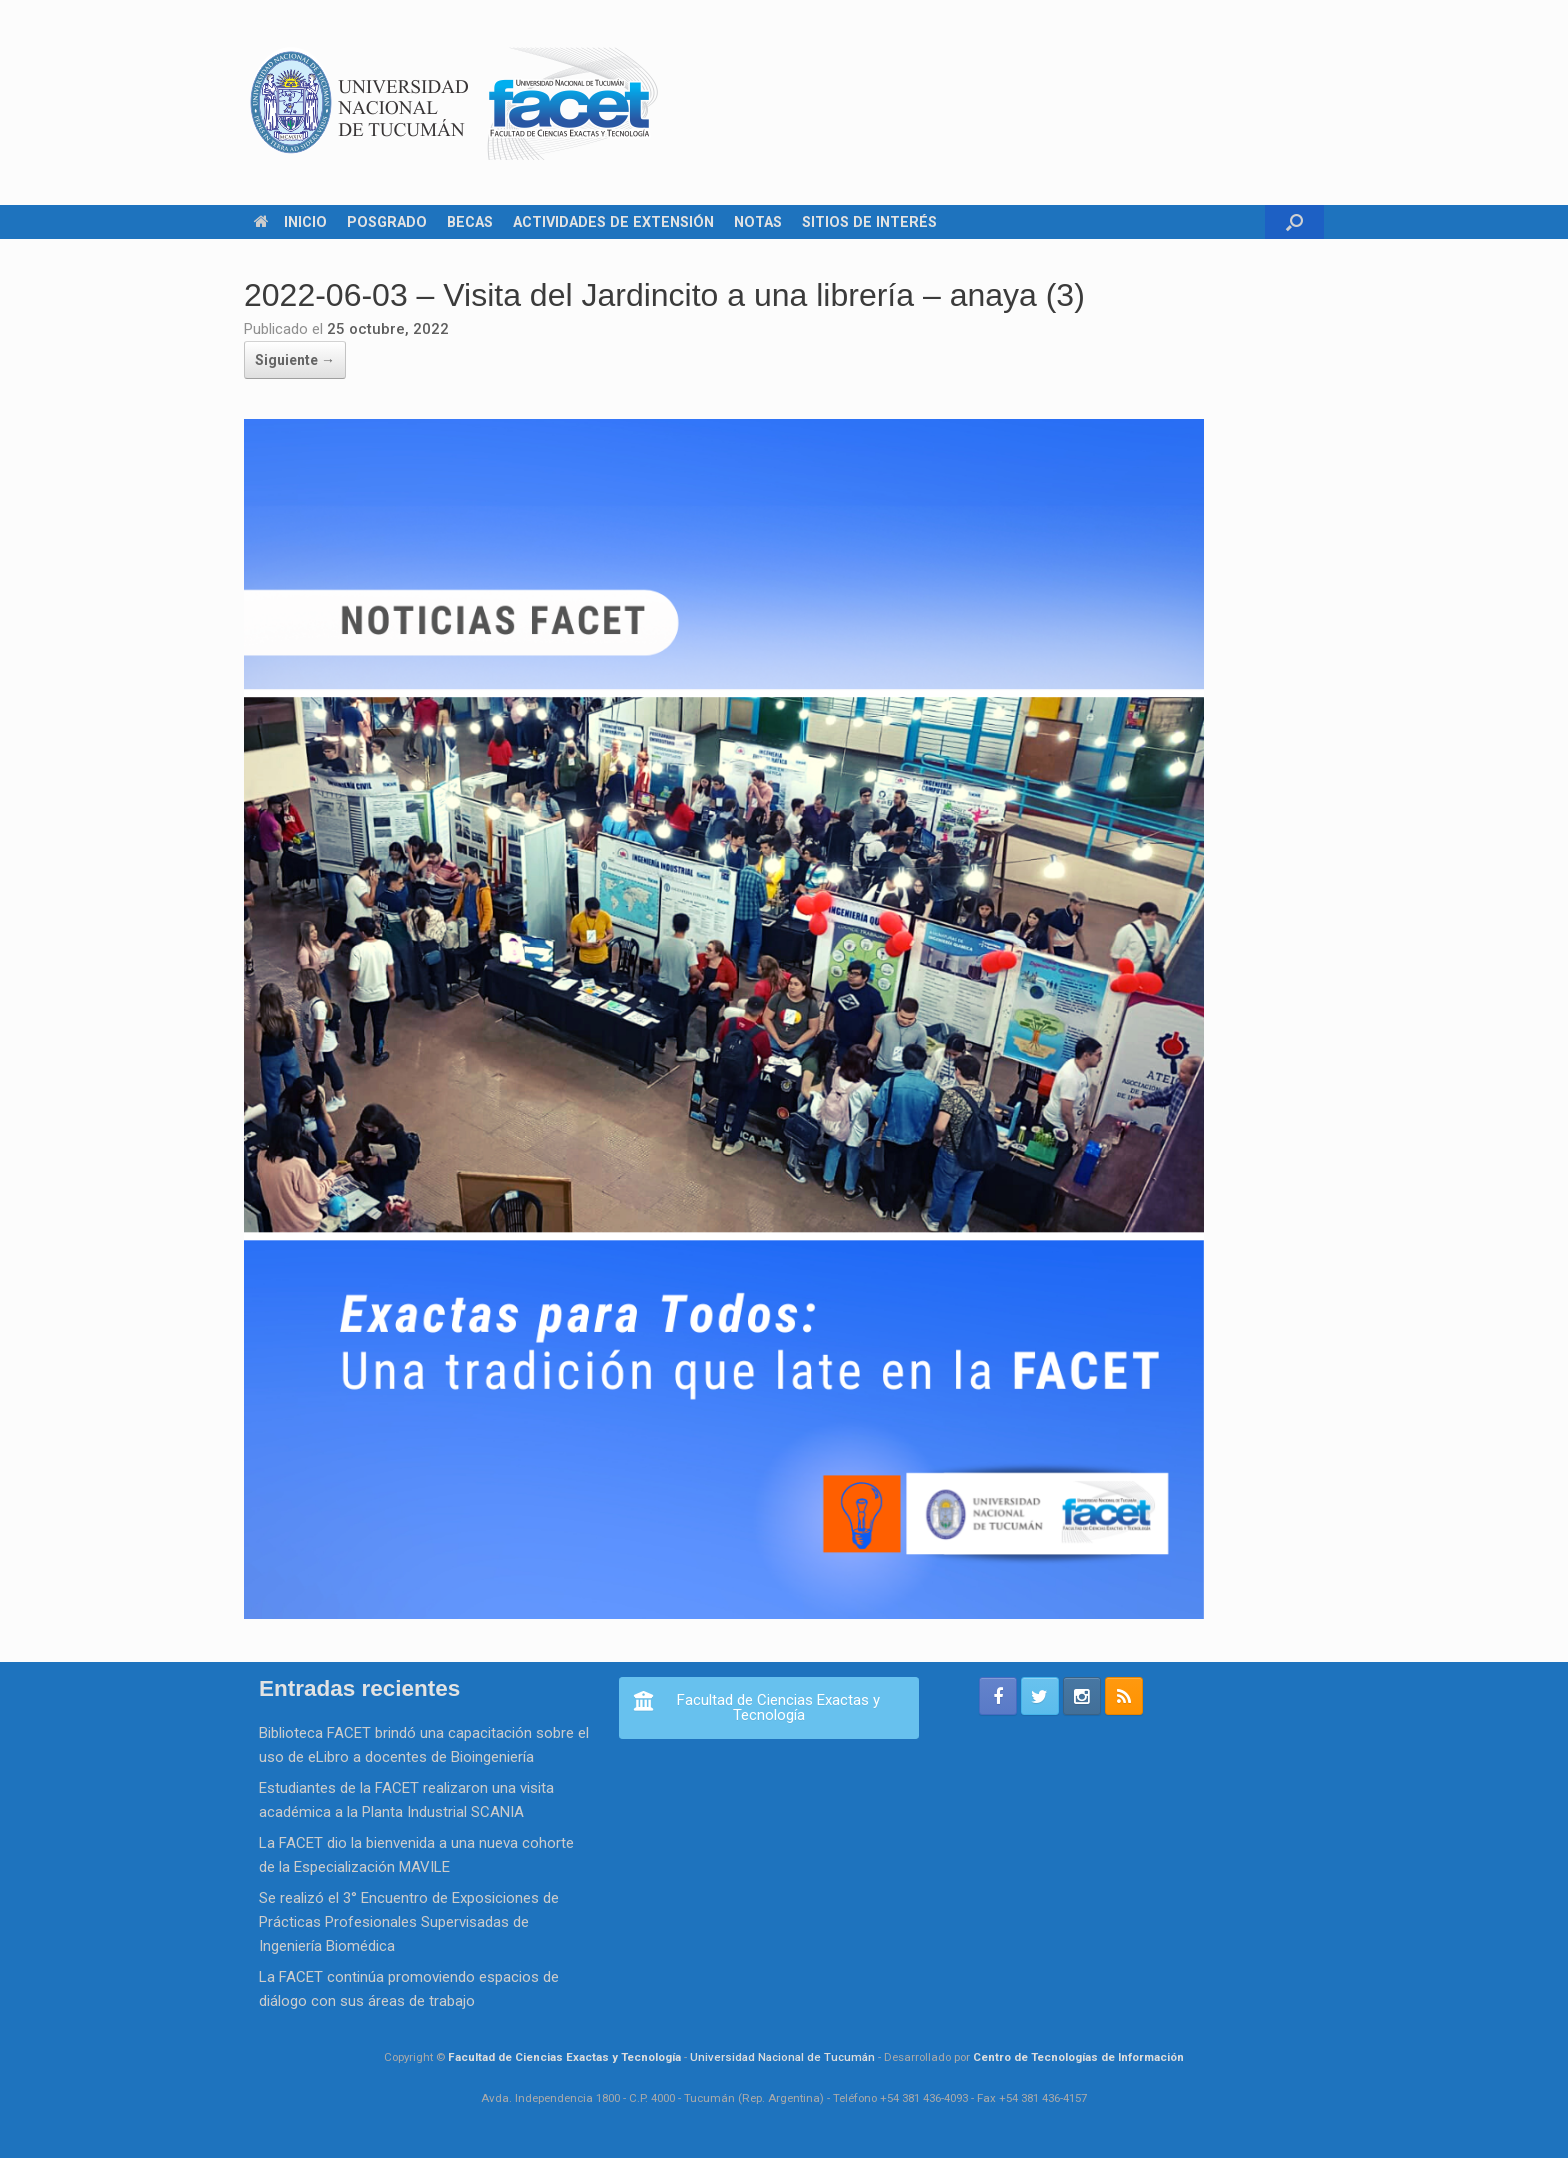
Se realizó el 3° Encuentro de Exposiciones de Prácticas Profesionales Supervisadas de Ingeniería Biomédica (409, 1922)
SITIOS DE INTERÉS (869, 222)
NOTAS (758, 222)
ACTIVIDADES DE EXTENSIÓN (613, 222)
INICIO (290, 222)
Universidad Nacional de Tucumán (782, 2057)
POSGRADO (387, 222)
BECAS (470, 222)
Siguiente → (295, 360)
